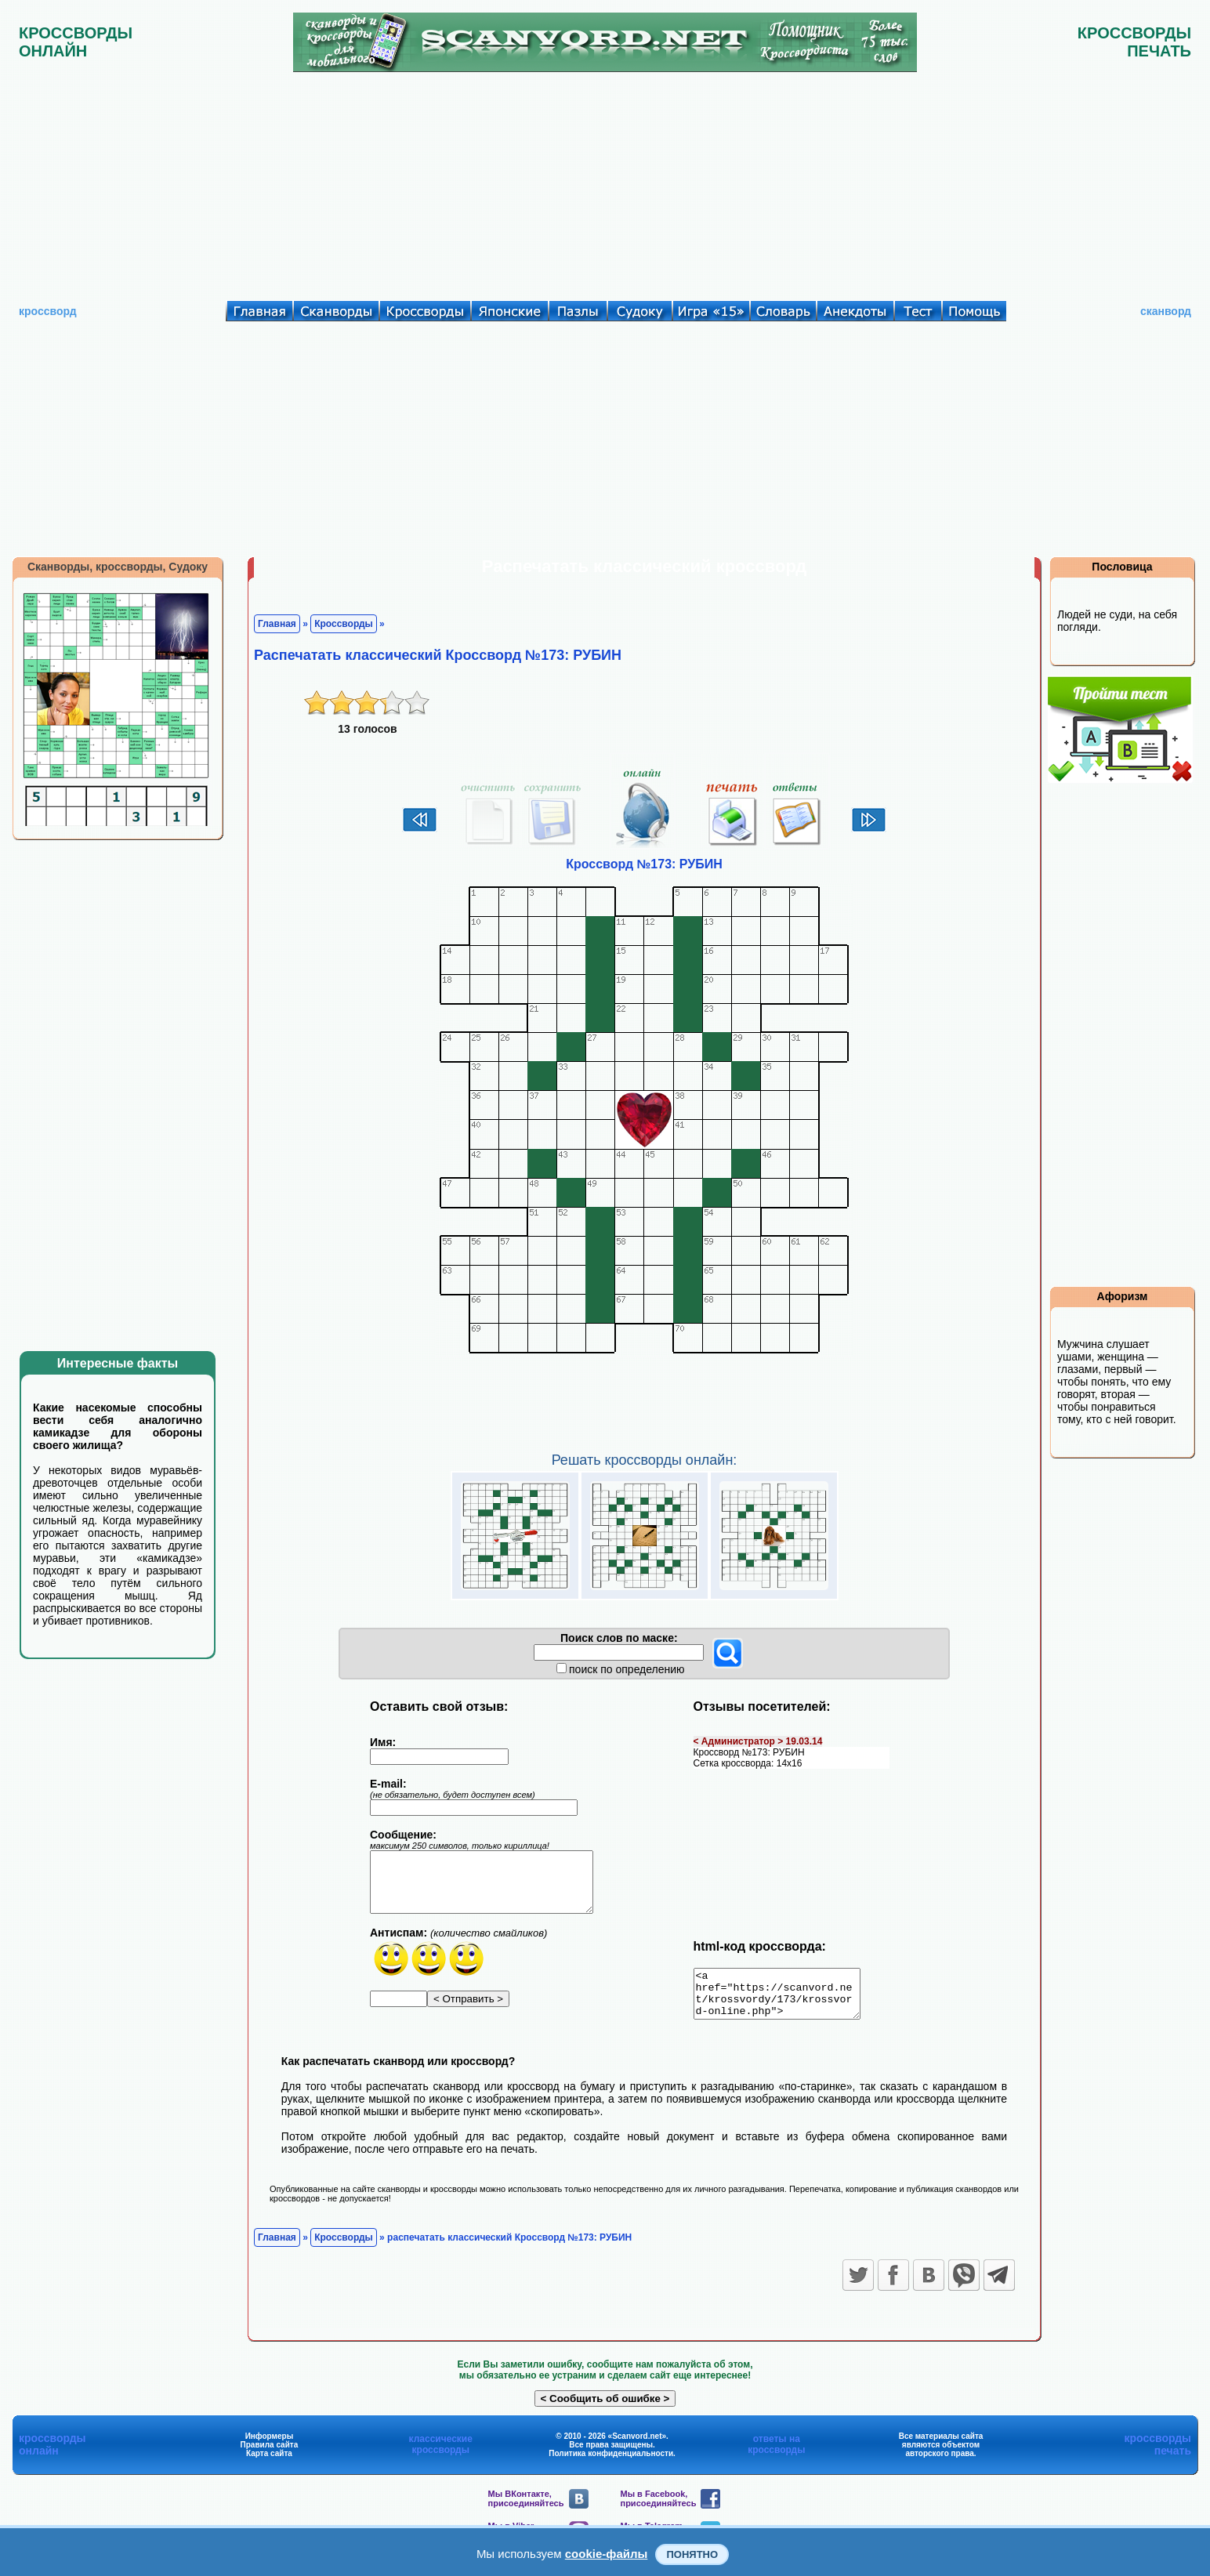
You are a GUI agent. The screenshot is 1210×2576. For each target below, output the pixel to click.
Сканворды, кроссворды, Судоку (117, 566)
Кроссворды (343, 623)
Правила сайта (270, 2454)
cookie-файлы (606, 2553)
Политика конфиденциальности (611, 2462)
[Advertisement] (605, 182)
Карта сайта (269, 2462)
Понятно (692, 2554)
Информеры (269, 2445)
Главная (277, 623)
